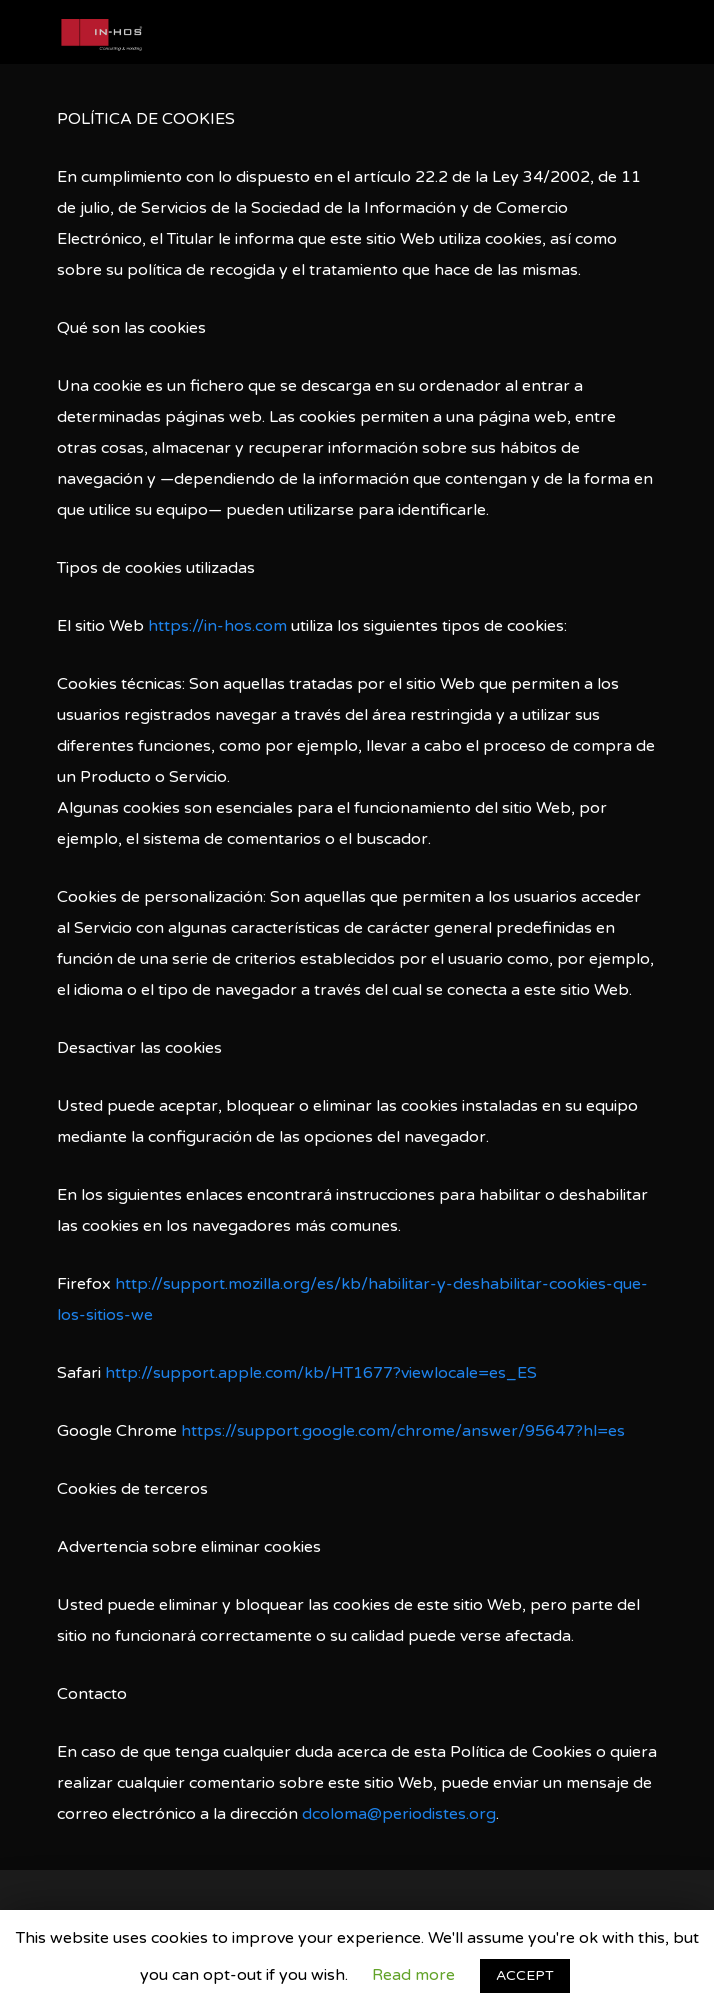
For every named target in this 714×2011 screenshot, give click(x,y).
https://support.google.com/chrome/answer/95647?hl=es (403, 1431)
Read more (413, 1975)
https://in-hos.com (217, 626)
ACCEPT (525, 1975)
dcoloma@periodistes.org (399, 1814)
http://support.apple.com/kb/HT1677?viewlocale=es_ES (321, 1373)
